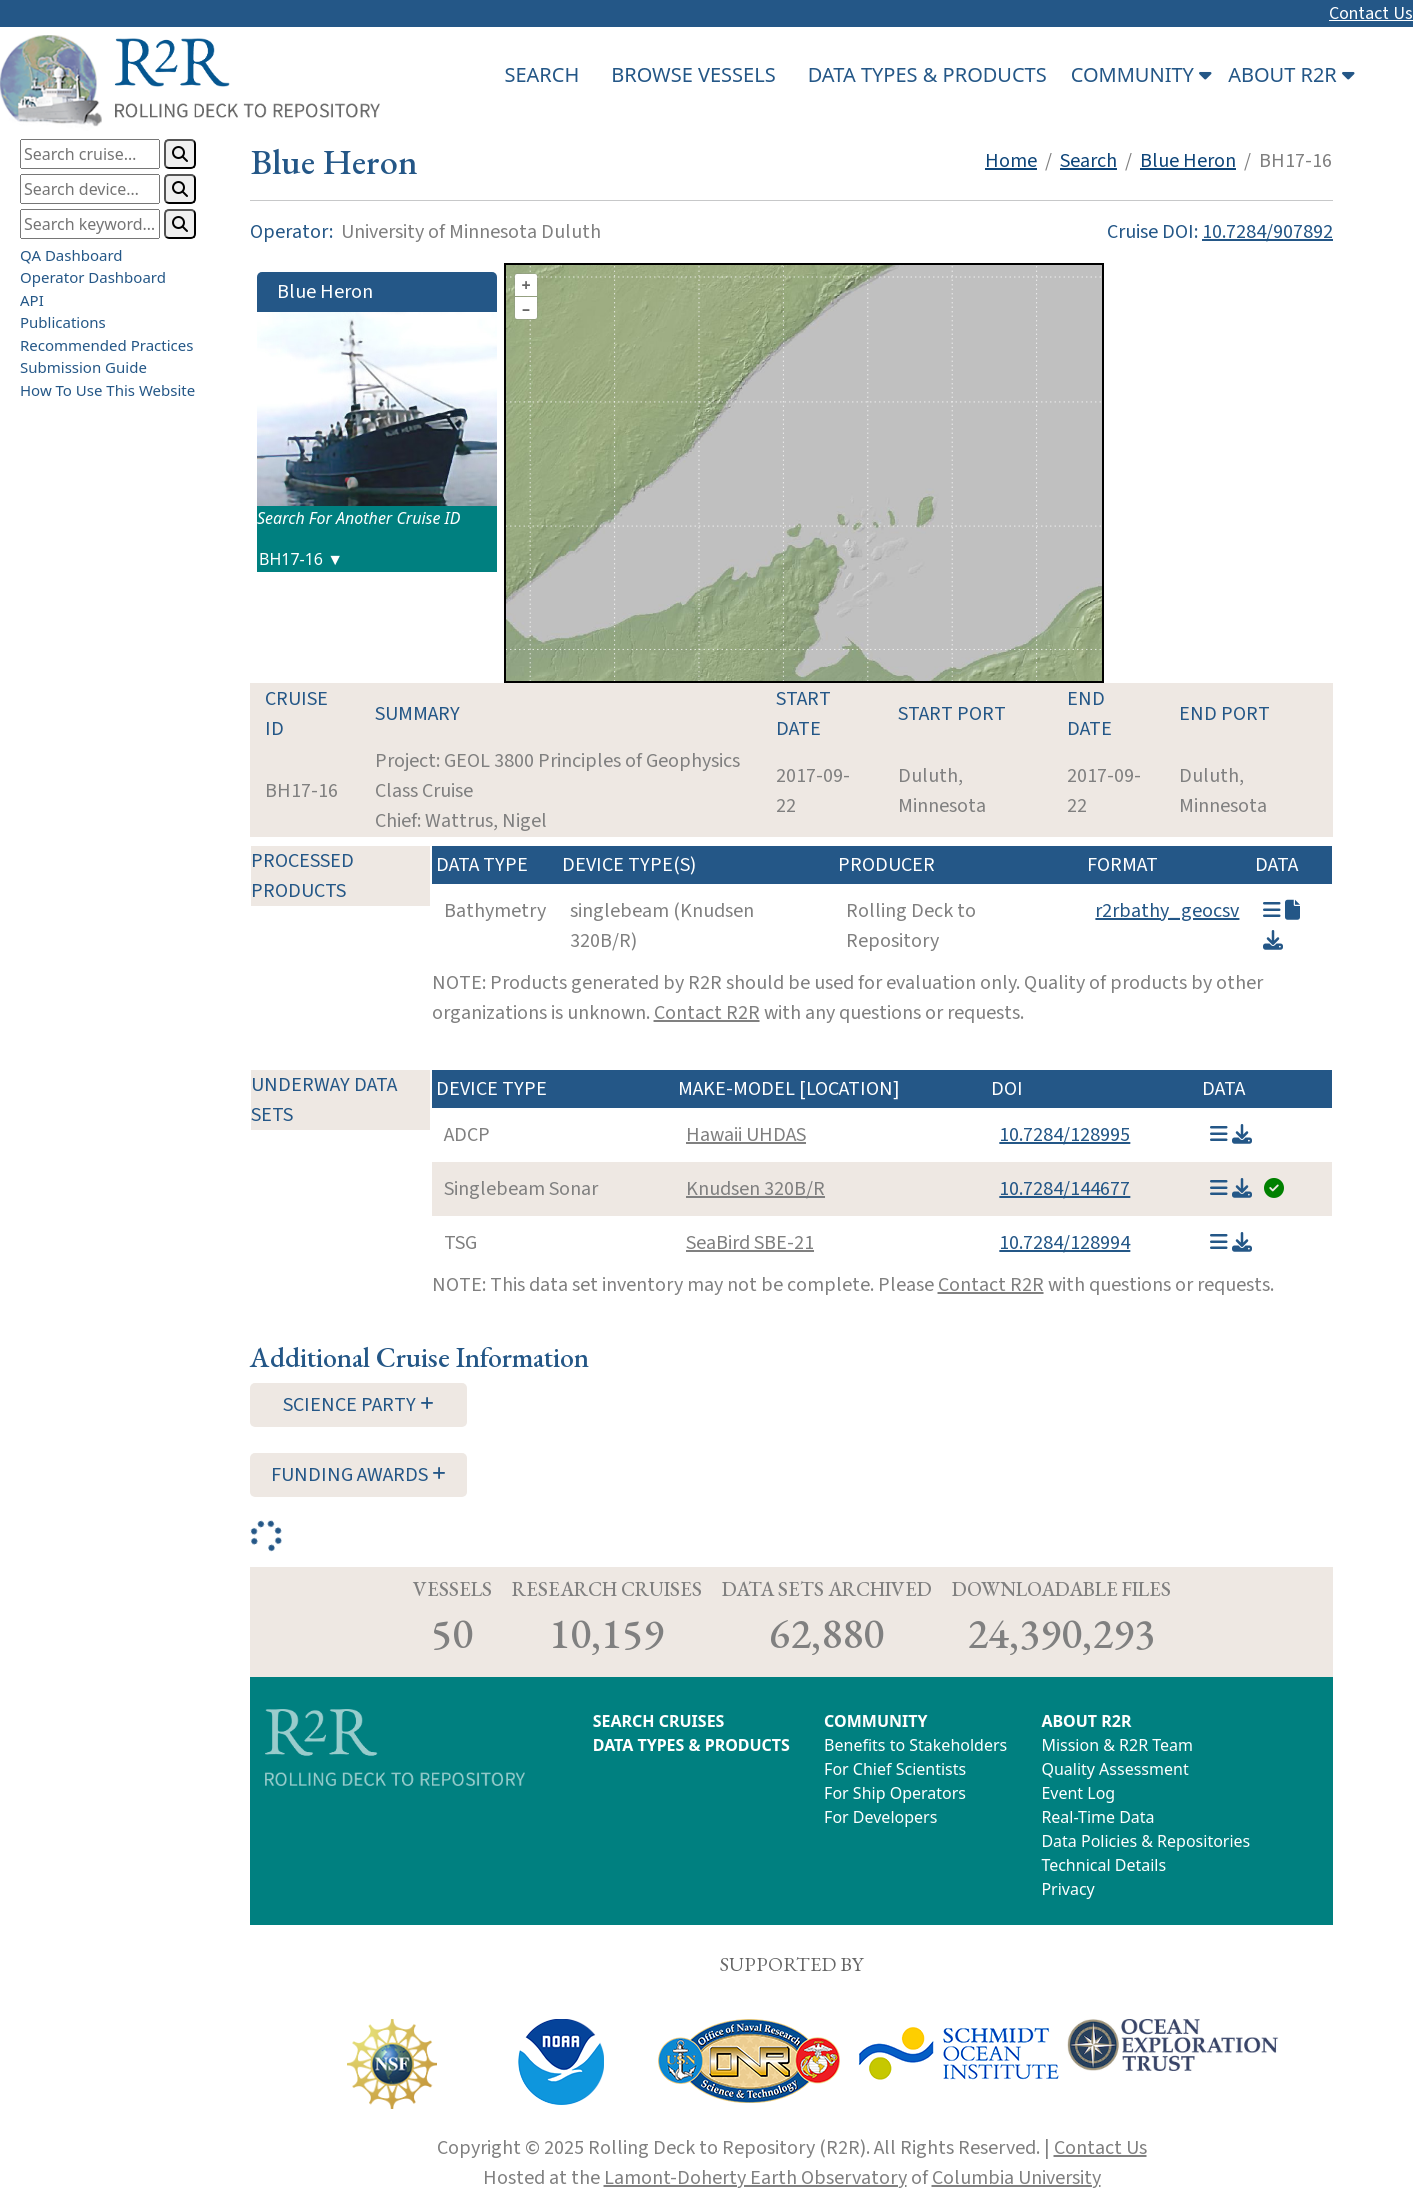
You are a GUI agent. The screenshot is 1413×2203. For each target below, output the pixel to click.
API (32, 300)
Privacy (1067, 1889)
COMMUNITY (875, 1721)
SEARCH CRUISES (659, 1721)
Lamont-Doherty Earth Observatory (755, 2178)
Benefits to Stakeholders (915, 1745)
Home (1011, 161)
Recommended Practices (106, 345)
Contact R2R (707, 1013)
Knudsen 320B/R (755, 1189)
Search (1088, 161)
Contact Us (1371, 13)
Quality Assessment (1114, 1769)
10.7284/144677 (1064, 1189)
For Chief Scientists (895, 1769)
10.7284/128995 (1064, 1135)
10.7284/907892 (1267, 232)
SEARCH (541, 74)
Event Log (1078, 1793)
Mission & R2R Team (1117, 1745)
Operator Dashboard (93, 277)
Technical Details (1103, 1865)
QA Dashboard (71, 255)
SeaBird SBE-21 (750, 1243)
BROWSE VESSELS (693, 74)
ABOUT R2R (1086, 1721)
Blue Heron (1188, 161)
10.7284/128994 (1064, 1243)
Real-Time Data (1097, 1817)
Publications (63, 322)
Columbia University (1016, 2178)
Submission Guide (83, 367)
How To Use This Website (107, 390)
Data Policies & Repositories (1145, 1841)
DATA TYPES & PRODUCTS (927, 74)
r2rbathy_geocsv (1167, 911)
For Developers (880, 1817)
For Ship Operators (895, 1793)
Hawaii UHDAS (746, 1135)
